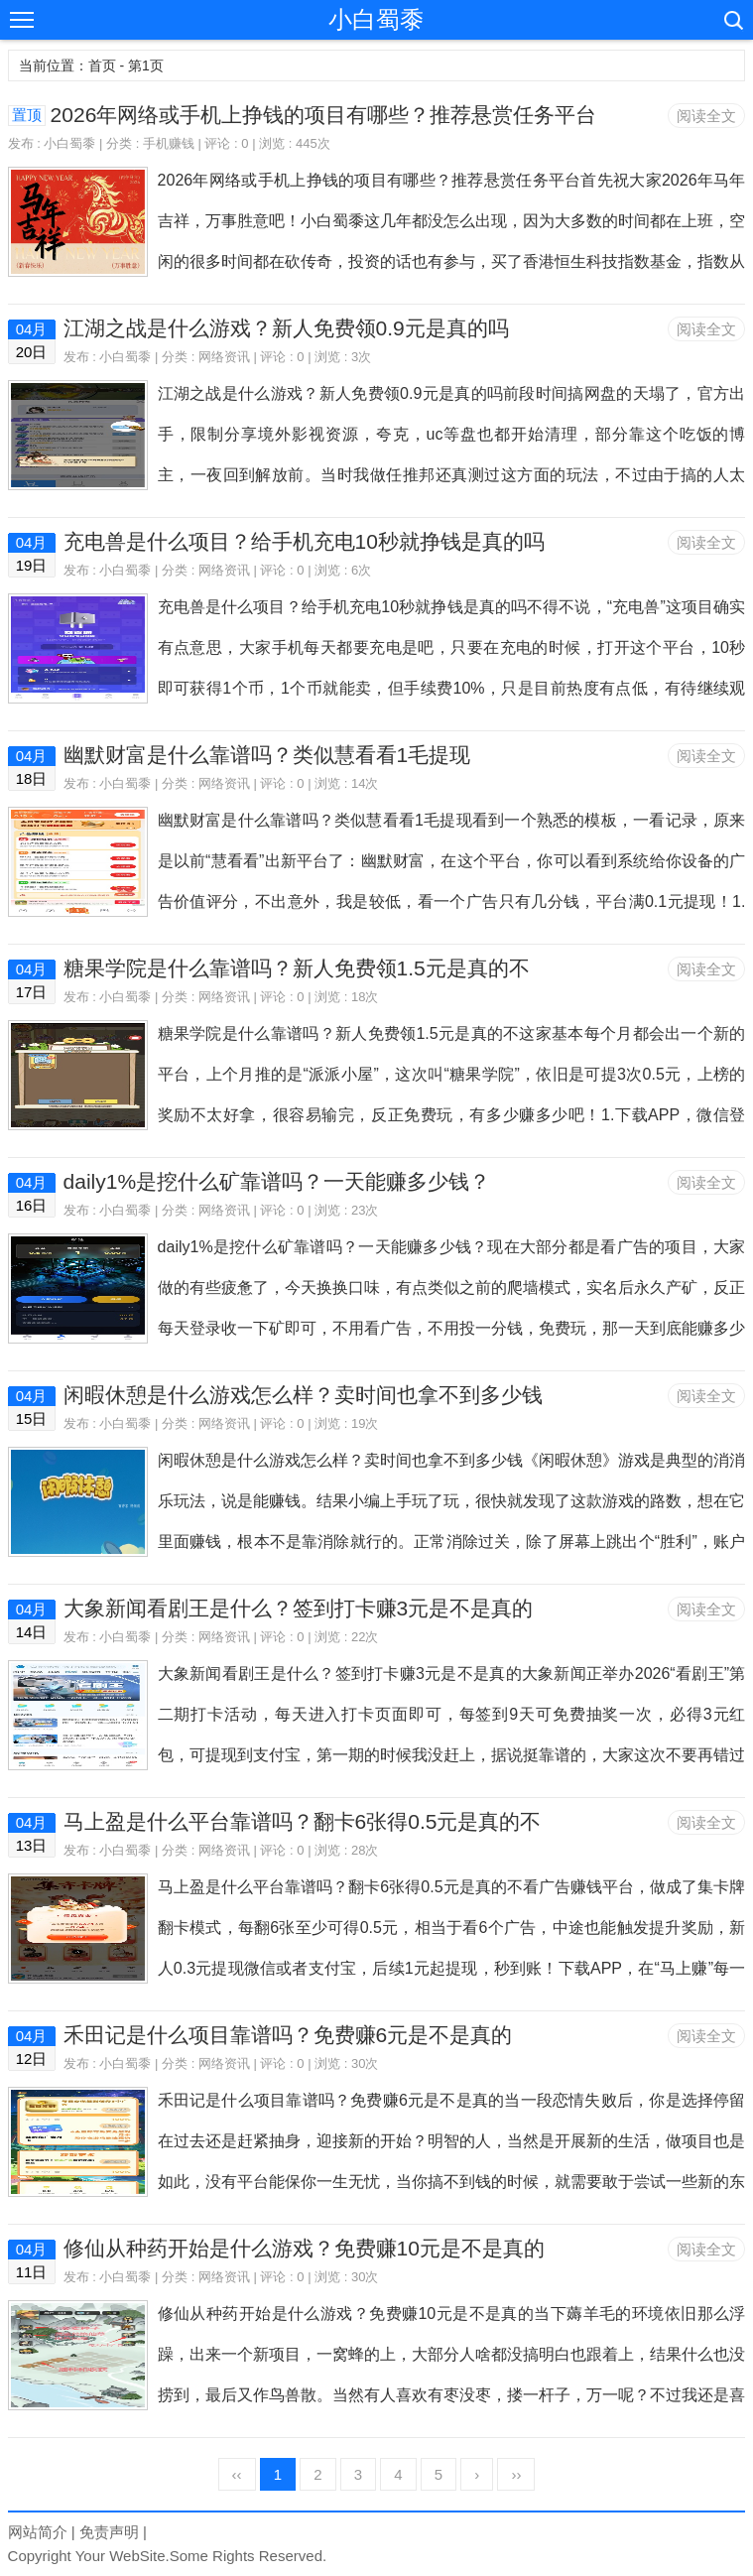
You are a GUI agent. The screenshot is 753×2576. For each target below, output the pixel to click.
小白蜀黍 (376, 19)
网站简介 (37, 2531)
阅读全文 (706, 115)
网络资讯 (224, 356)
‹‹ (237, 2474)
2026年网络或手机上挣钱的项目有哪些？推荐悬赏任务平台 (324, 114)
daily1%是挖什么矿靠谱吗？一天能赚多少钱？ (277, 1181)
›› (516, 2474)
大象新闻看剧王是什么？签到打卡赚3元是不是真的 (298, 1608)
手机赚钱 (168, 143)
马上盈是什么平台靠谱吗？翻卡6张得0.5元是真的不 (302, 1821)
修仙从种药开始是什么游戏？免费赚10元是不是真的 (304, 2248)
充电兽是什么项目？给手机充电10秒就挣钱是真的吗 (304, 541)
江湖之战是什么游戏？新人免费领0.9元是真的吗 (286, 328)
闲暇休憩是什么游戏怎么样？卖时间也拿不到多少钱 (303, 1394)
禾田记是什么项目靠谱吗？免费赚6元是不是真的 (288, 2034)
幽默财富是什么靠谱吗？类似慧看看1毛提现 (267, 754)
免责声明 (109, 2531)
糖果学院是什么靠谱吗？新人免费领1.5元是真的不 (296, 968)
